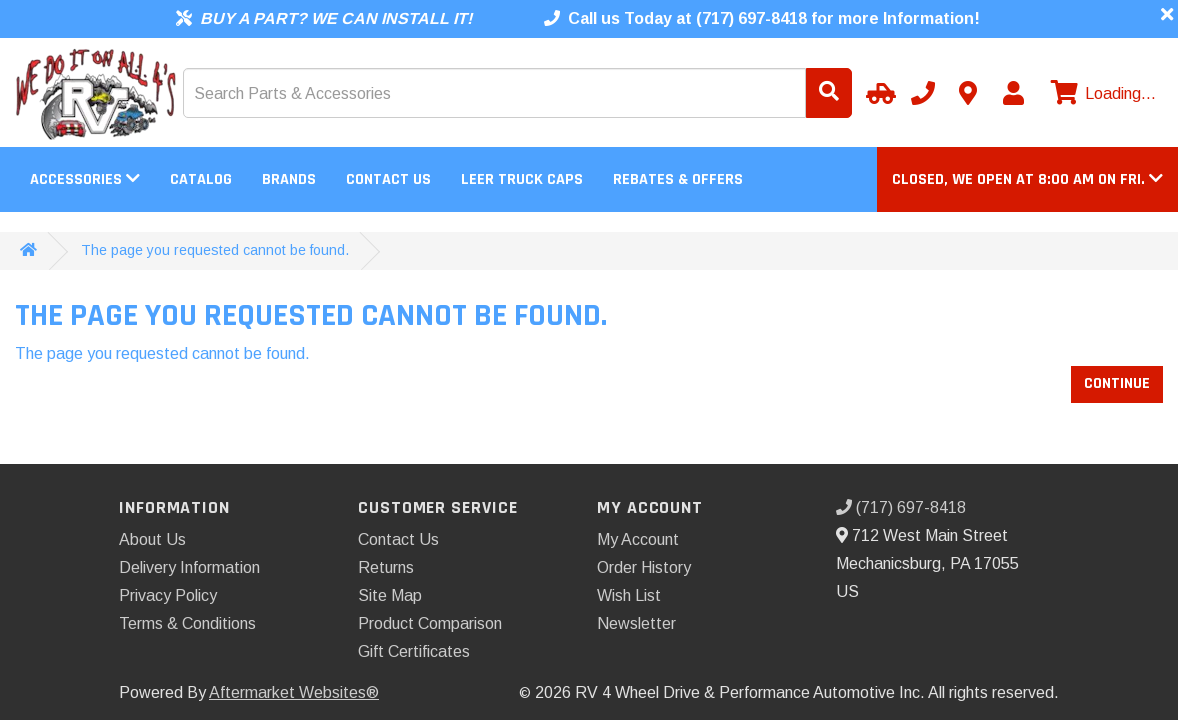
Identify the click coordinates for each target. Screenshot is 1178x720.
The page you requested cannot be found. (215, 250)
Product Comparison (430, 623)
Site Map (390, 595)
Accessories (85, 179)
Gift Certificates (414, 651)
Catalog (201, 179)
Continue (1117, 383)
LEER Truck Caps (522, 179)
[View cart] (1101, 94)
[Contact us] (968, 93)
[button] (1027, 179)
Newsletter (636, 623)
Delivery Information (189, 567)
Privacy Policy (168, 595)
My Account (638, 539)
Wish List (629, 595)
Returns (386, 567)
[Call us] (923, 93)
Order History (644, 567)
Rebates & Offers (678, 179)
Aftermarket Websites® (294, 692)
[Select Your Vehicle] (878, 93)
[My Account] (1013, 93)
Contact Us (388, 179)
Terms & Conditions (187, 623)
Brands (289, 179)
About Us (152, 539)
